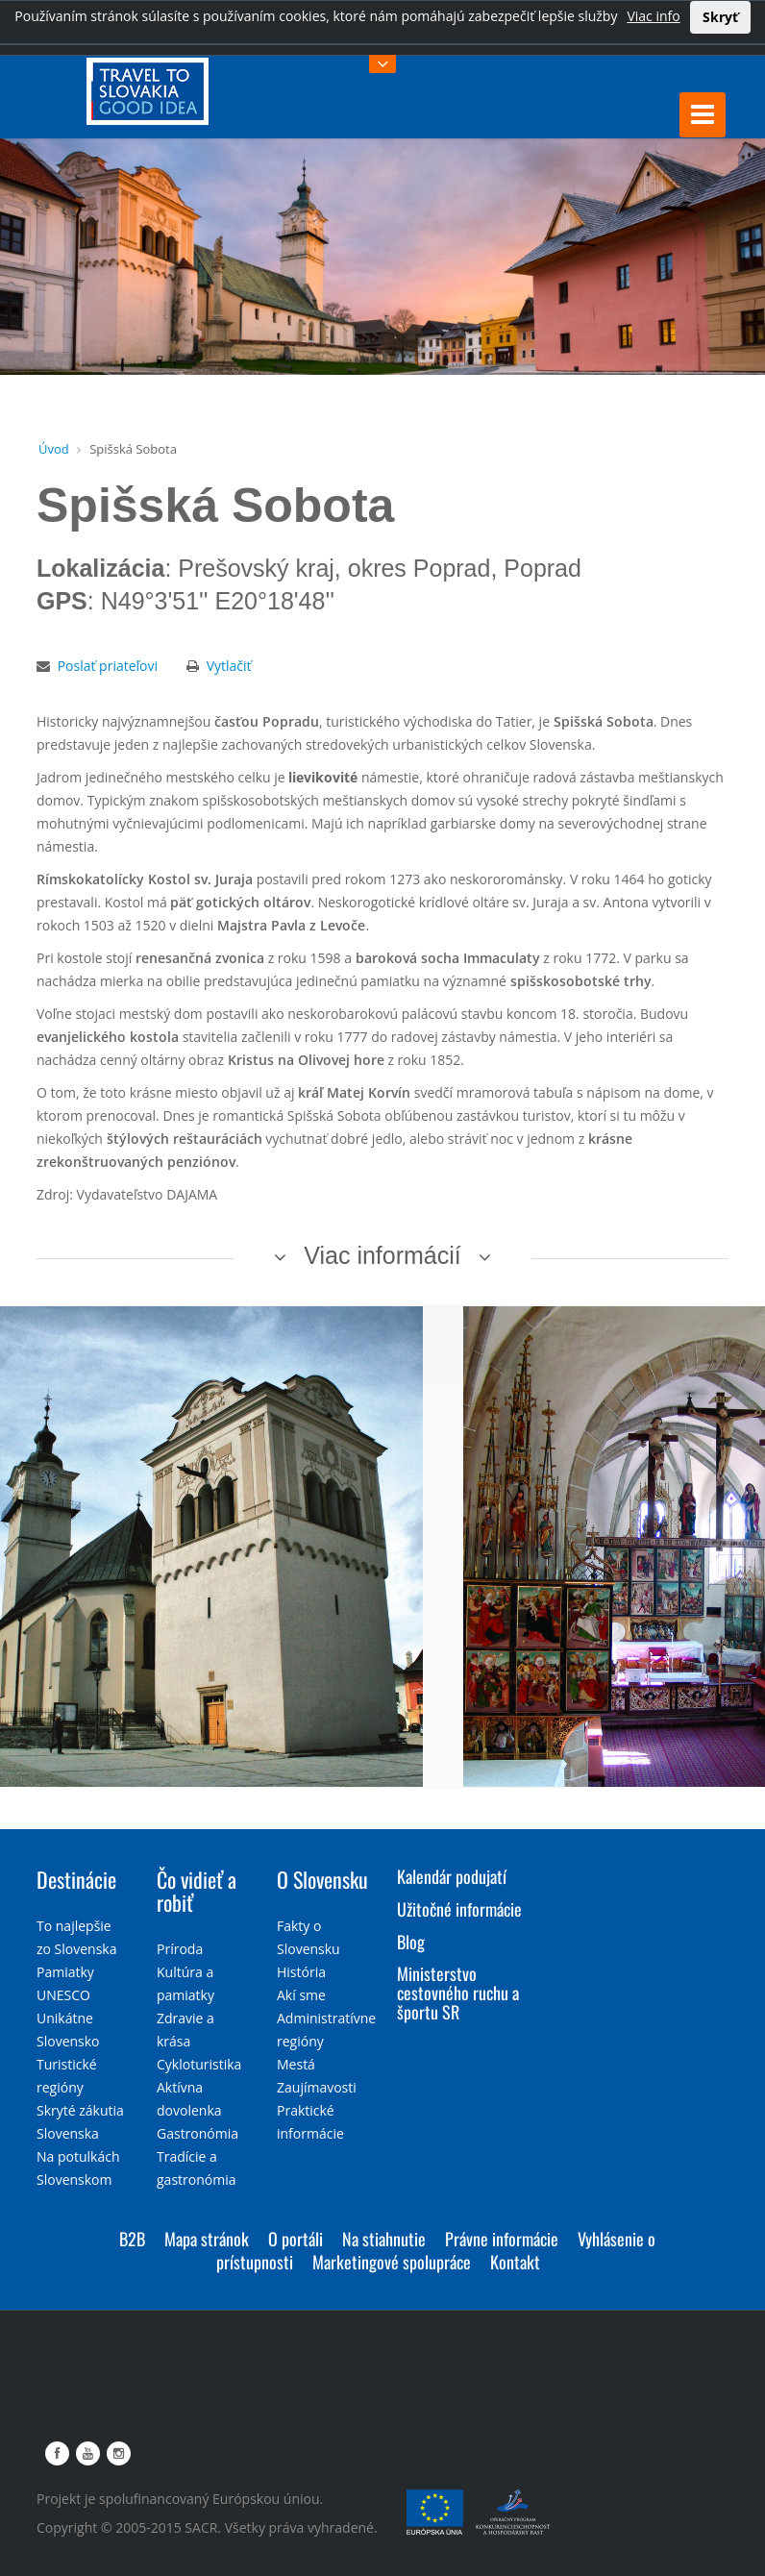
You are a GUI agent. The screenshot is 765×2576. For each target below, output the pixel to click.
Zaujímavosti (317, 2087)
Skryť (720, 17)
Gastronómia (197, 2133)
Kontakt (515, 2261)
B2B (132, 2238)
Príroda (180, 1949)
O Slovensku (322, 1879)
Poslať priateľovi (108, 665)
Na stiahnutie (384, 2238)
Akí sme (301, 1995)
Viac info (653, 16)
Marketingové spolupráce (391, 2261)
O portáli (295, 2238)
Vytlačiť (229, 665)
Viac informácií (382, 1255)
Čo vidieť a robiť (196, 1891)
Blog (411, 1941)
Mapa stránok (206, 2238)
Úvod (53, 449)
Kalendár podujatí (451, 1876)
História (301, 1972)
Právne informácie (501, 2238)
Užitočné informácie (459, 1908)
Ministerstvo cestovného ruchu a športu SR (458, 1992)
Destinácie (76, 1879)
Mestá (296, 2064)
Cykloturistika (199, 2064)
